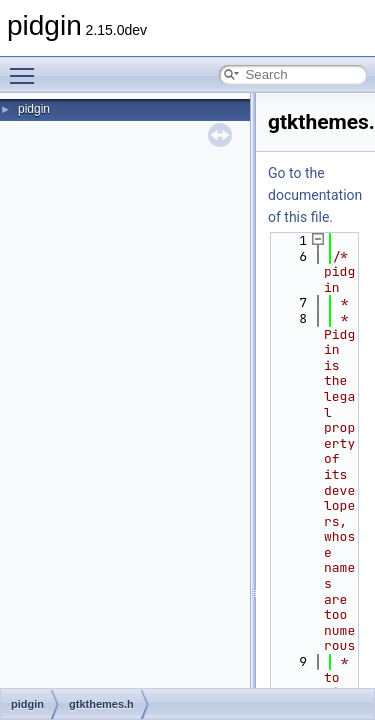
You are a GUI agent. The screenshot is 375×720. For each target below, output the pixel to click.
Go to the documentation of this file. (315, 195)
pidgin (34, 109)
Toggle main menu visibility (27, 67)
